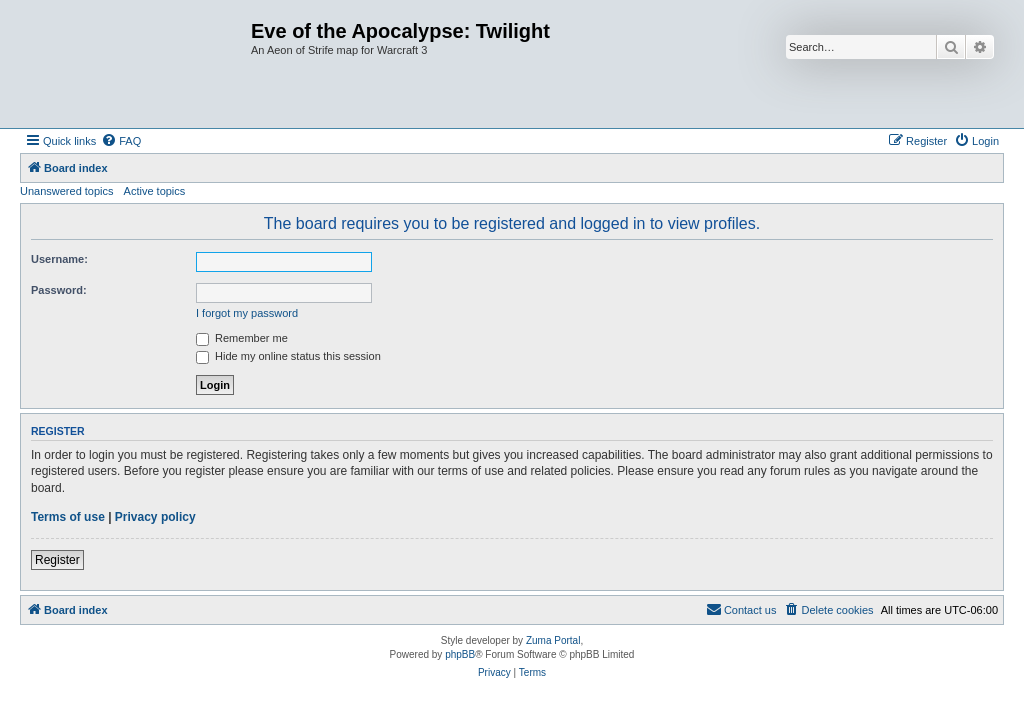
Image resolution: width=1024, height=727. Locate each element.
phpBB (460, 654)
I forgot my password (247, 313)
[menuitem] (121, 141)
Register (57, 560)
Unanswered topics (67, 191)
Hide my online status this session (288, 356)
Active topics (155, 191)
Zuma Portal (553, 640)
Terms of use (68, 517)
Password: (59, 290)
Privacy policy (155, 517)
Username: (59, 259)
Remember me (242, 338)
